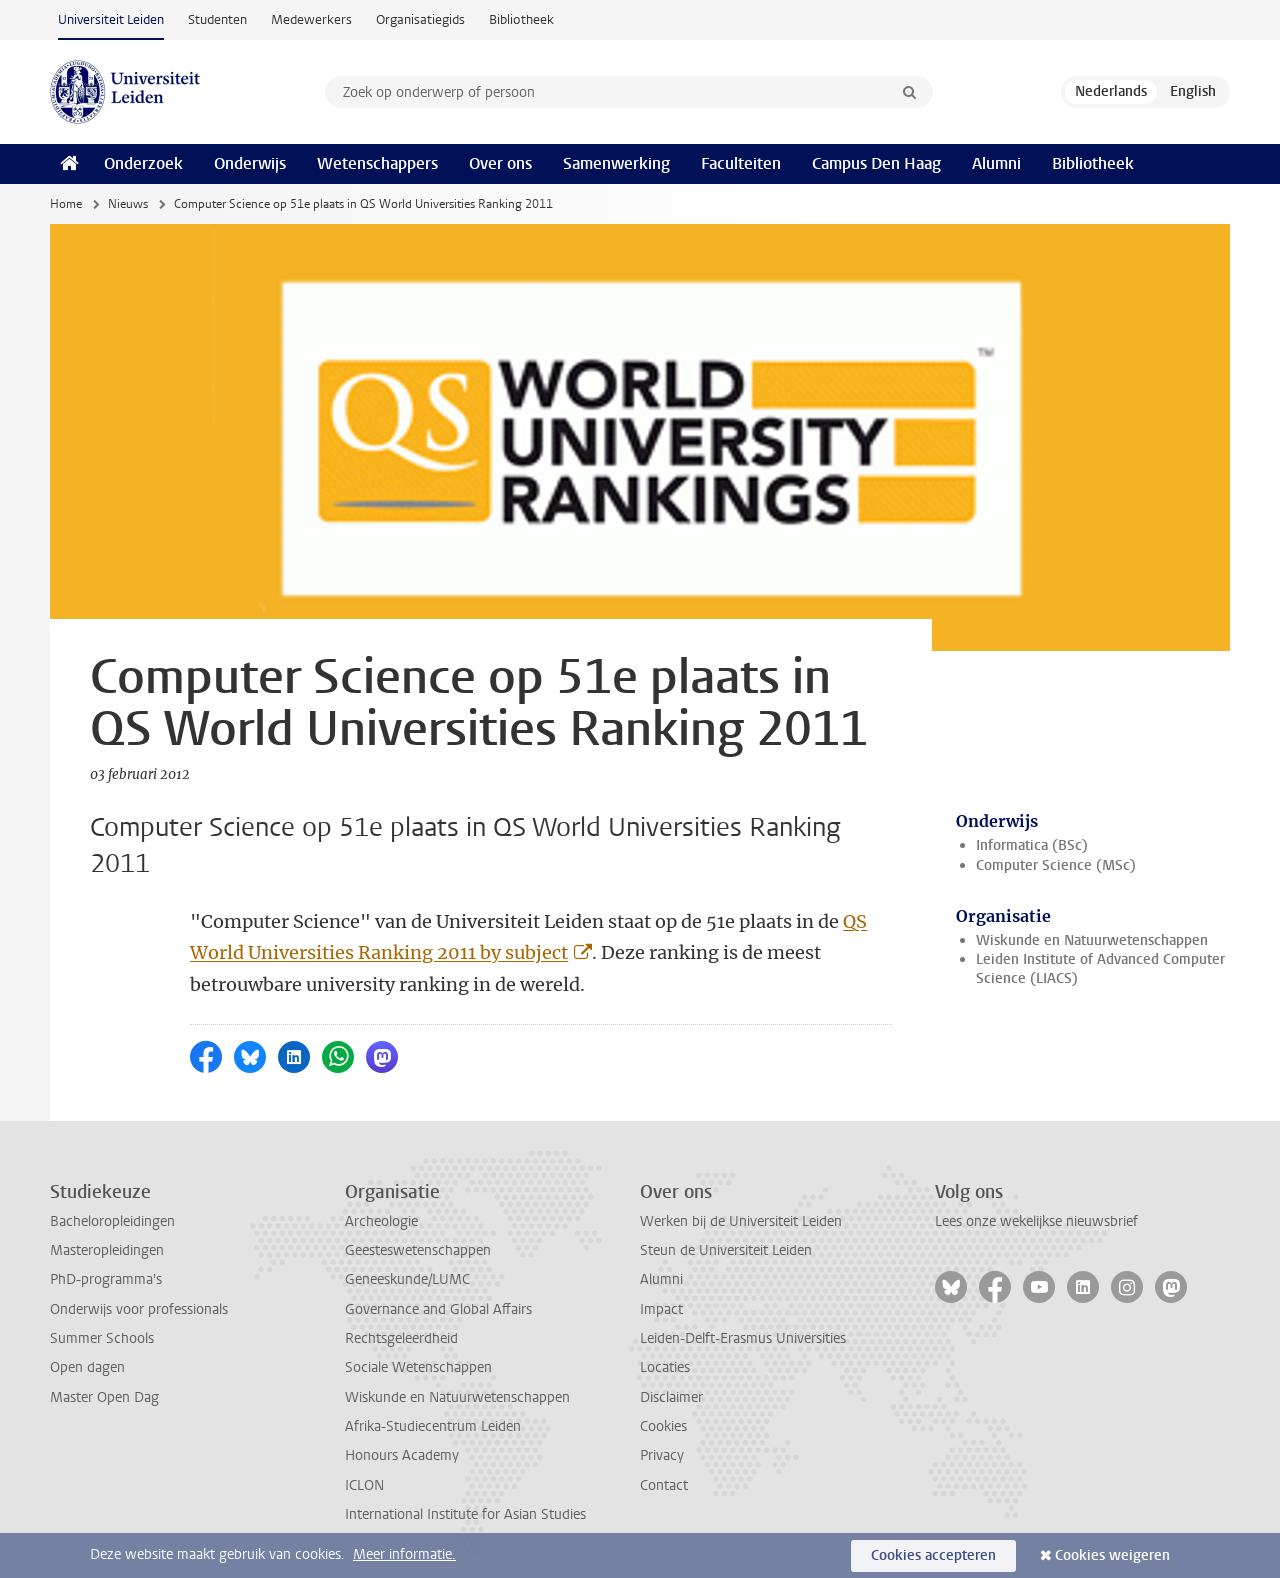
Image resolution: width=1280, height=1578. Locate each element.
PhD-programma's (106, 1279)
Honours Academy (402, 1455)
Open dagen (87, 1367)
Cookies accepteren (933, 1555)
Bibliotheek (521, 19)
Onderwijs (250, 163)
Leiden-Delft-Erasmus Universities (743, 1338)
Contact (664, 1485)
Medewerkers (311, 19)
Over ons (500, 163)
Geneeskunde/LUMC (407, 1279)
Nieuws (128, 204)
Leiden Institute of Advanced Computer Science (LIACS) (1100, 969)
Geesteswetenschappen (418, 1250)
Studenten (217, 19)
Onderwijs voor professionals (139, 1309)
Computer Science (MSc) (1056, 865)
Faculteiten (741, 163)
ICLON (364, 1485)
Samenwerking (616, 163)
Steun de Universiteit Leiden (726, 1250)
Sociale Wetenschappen (418, 1367)
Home (66, 204)
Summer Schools (102, 1338)
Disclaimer (671, 1397)
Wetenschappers (377, 163)
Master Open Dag (104, 1397)
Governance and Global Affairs (438, 1309)
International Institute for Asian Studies (465, 1514)
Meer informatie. (404, 1554)
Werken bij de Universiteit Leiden (741, 1221)
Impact (661, 1309)
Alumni (996, 163)
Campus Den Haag (876, 163)
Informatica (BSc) (1032, 845)
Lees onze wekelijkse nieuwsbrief (1036, 1221)
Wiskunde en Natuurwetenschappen (1092, 940)
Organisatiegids (420, 19)
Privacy (662, 1455)
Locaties (665, 1367)
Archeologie (381, 1221)
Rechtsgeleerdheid (401, 1338)
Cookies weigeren (1112, 1555)
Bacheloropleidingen (112, 1221)
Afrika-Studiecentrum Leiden (433, 1426)
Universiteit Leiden (111, 19)
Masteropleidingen (107, 1250)
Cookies (663, 1426)
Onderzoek (143, 163)
